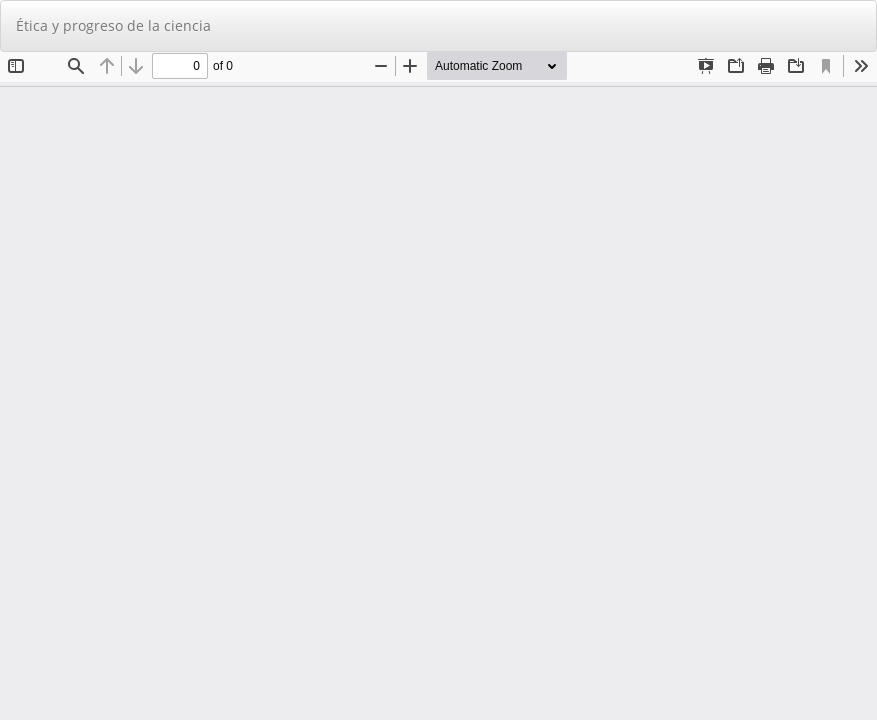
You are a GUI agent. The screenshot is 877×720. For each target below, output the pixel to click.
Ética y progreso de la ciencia (113, 25)
